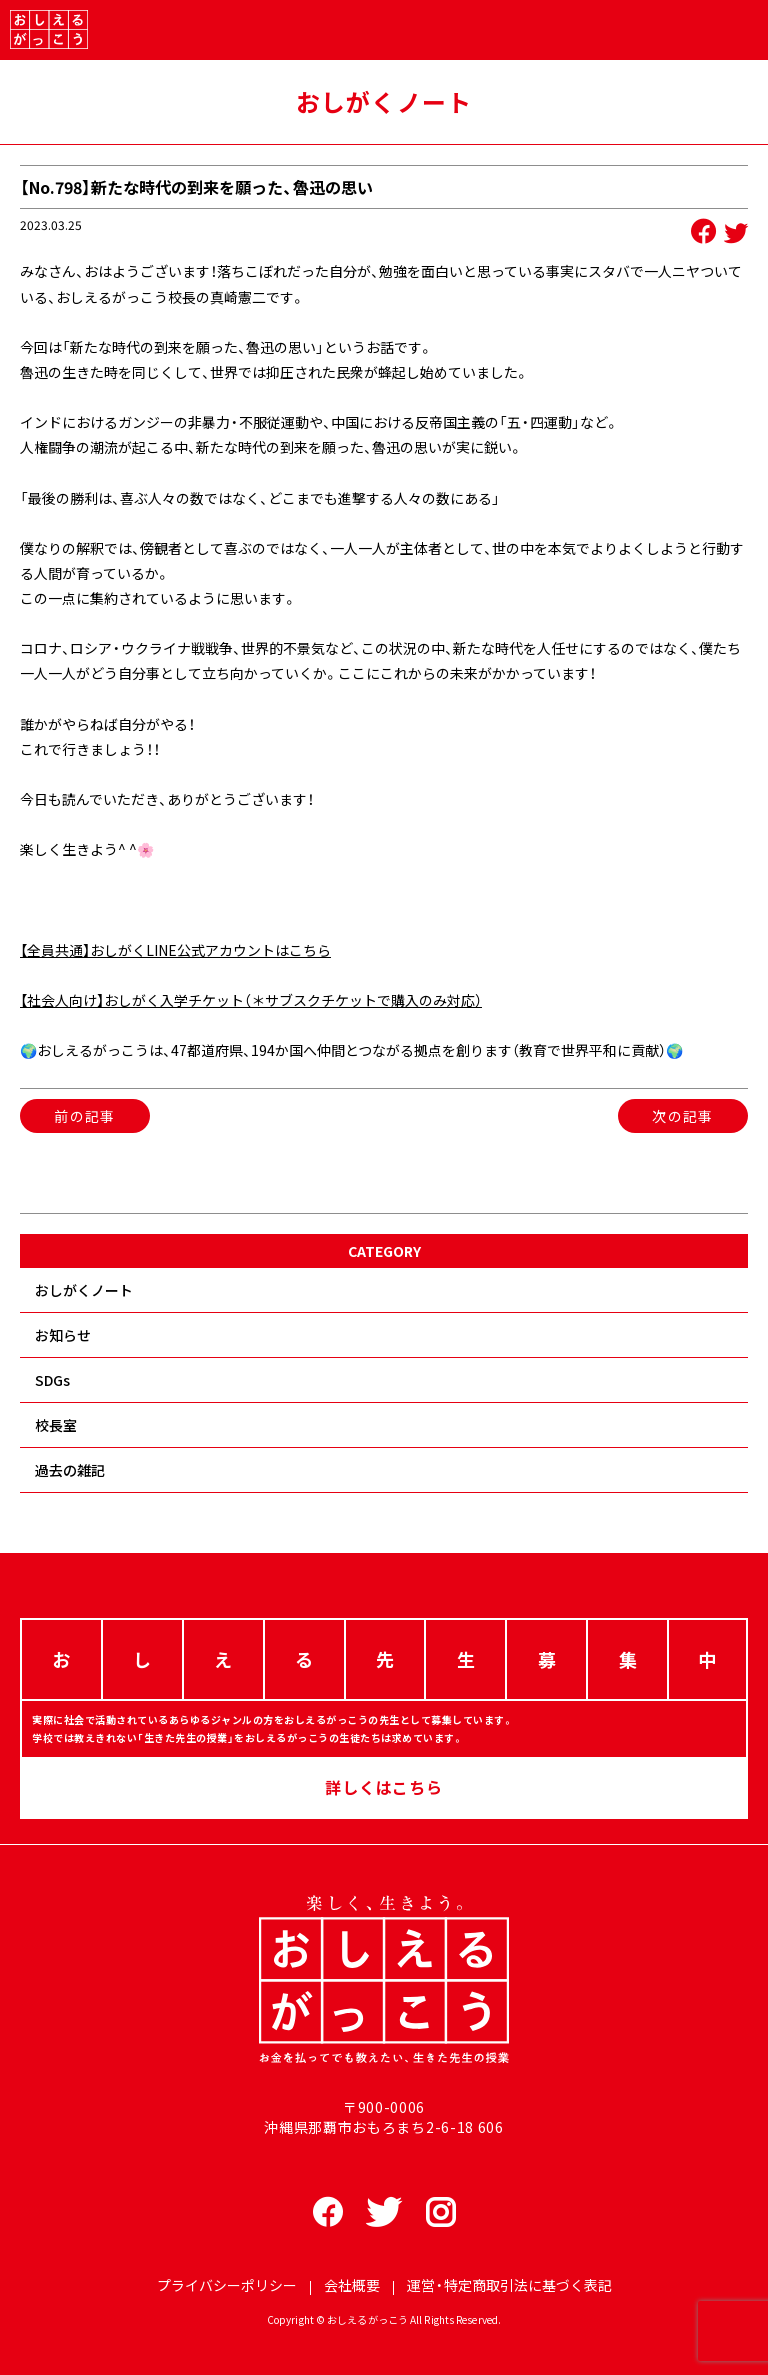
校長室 (56, 1425)
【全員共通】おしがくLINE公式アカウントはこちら (175, 950)
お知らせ (63, 1335)
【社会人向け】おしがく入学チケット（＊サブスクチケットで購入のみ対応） (251, 1000)
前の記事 (85, 1116)
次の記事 (683, 1116)
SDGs (52, 1380)
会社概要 (352, 2285)
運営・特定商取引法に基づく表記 (509, 2285)
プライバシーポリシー (227, 2285)
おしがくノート (84, 1290)
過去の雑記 (70, 1470)
